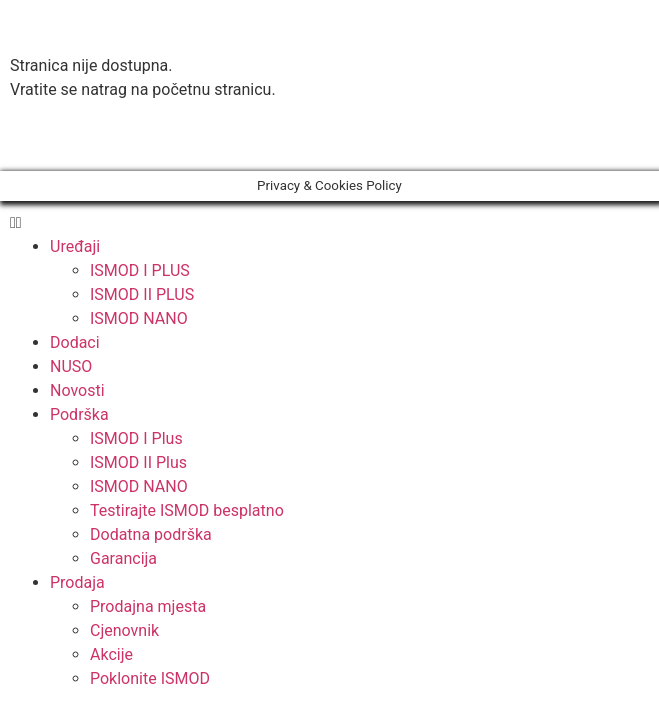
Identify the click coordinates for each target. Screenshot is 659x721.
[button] (329, 141)
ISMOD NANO (139, 318)
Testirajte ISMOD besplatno (187, 510)
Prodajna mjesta (148, 606)
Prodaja (77, 582)
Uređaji (75, 246)
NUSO (71, 366)
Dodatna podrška (151, 534)
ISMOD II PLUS (142, 294)
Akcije (111, 654)
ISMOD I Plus (136, 438)
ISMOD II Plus (138, 462)
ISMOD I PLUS (140, 270)
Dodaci (75, 342)
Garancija (123, 558)
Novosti (77, 390)
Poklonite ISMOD (150, 678)
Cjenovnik (124, 630)
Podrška (79, 414)
